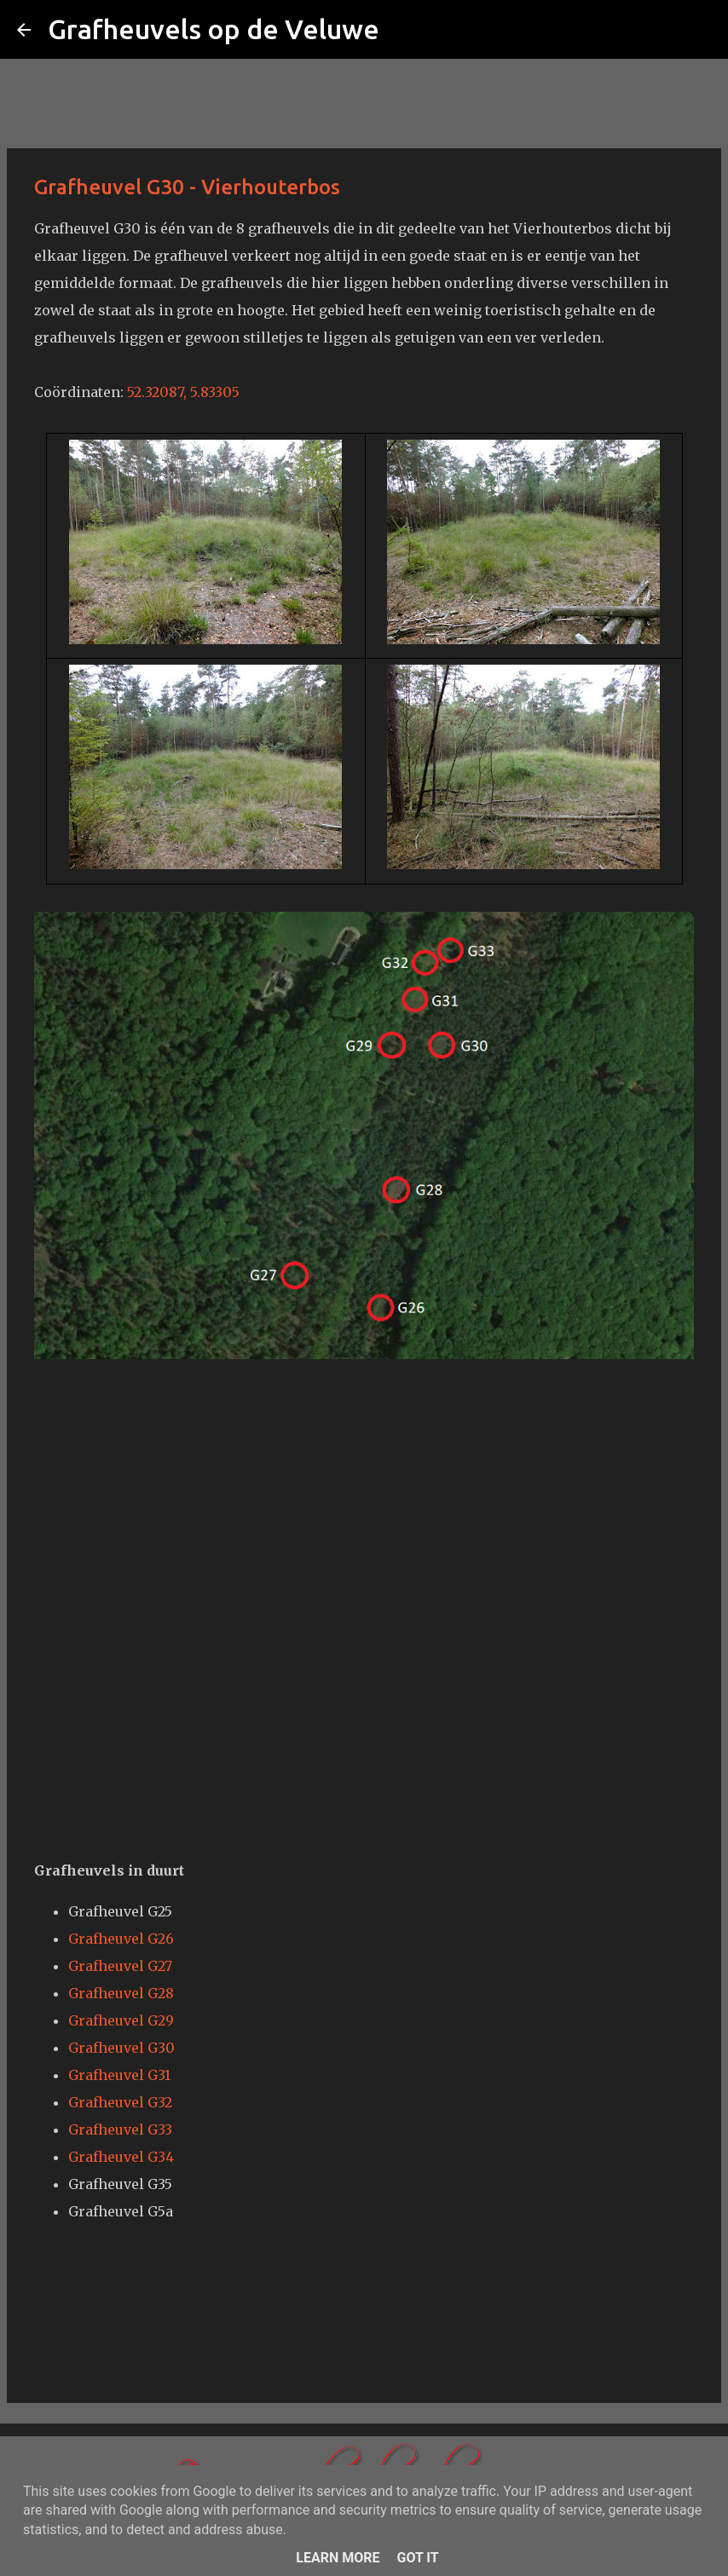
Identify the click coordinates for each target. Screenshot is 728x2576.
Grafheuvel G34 (121, 2156)
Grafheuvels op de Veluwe (213, 29)
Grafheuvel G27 (120, 1965)
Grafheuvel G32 (120, 2102)
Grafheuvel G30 (121, 2047)
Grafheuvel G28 (121, 1993)
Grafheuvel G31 (119, 2074)
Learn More (337, 2558)
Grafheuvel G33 (120, 2129)
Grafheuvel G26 (121, 1938)
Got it (417, 2558)
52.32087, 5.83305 (183, 392)
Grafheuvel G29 (121, 2020)
